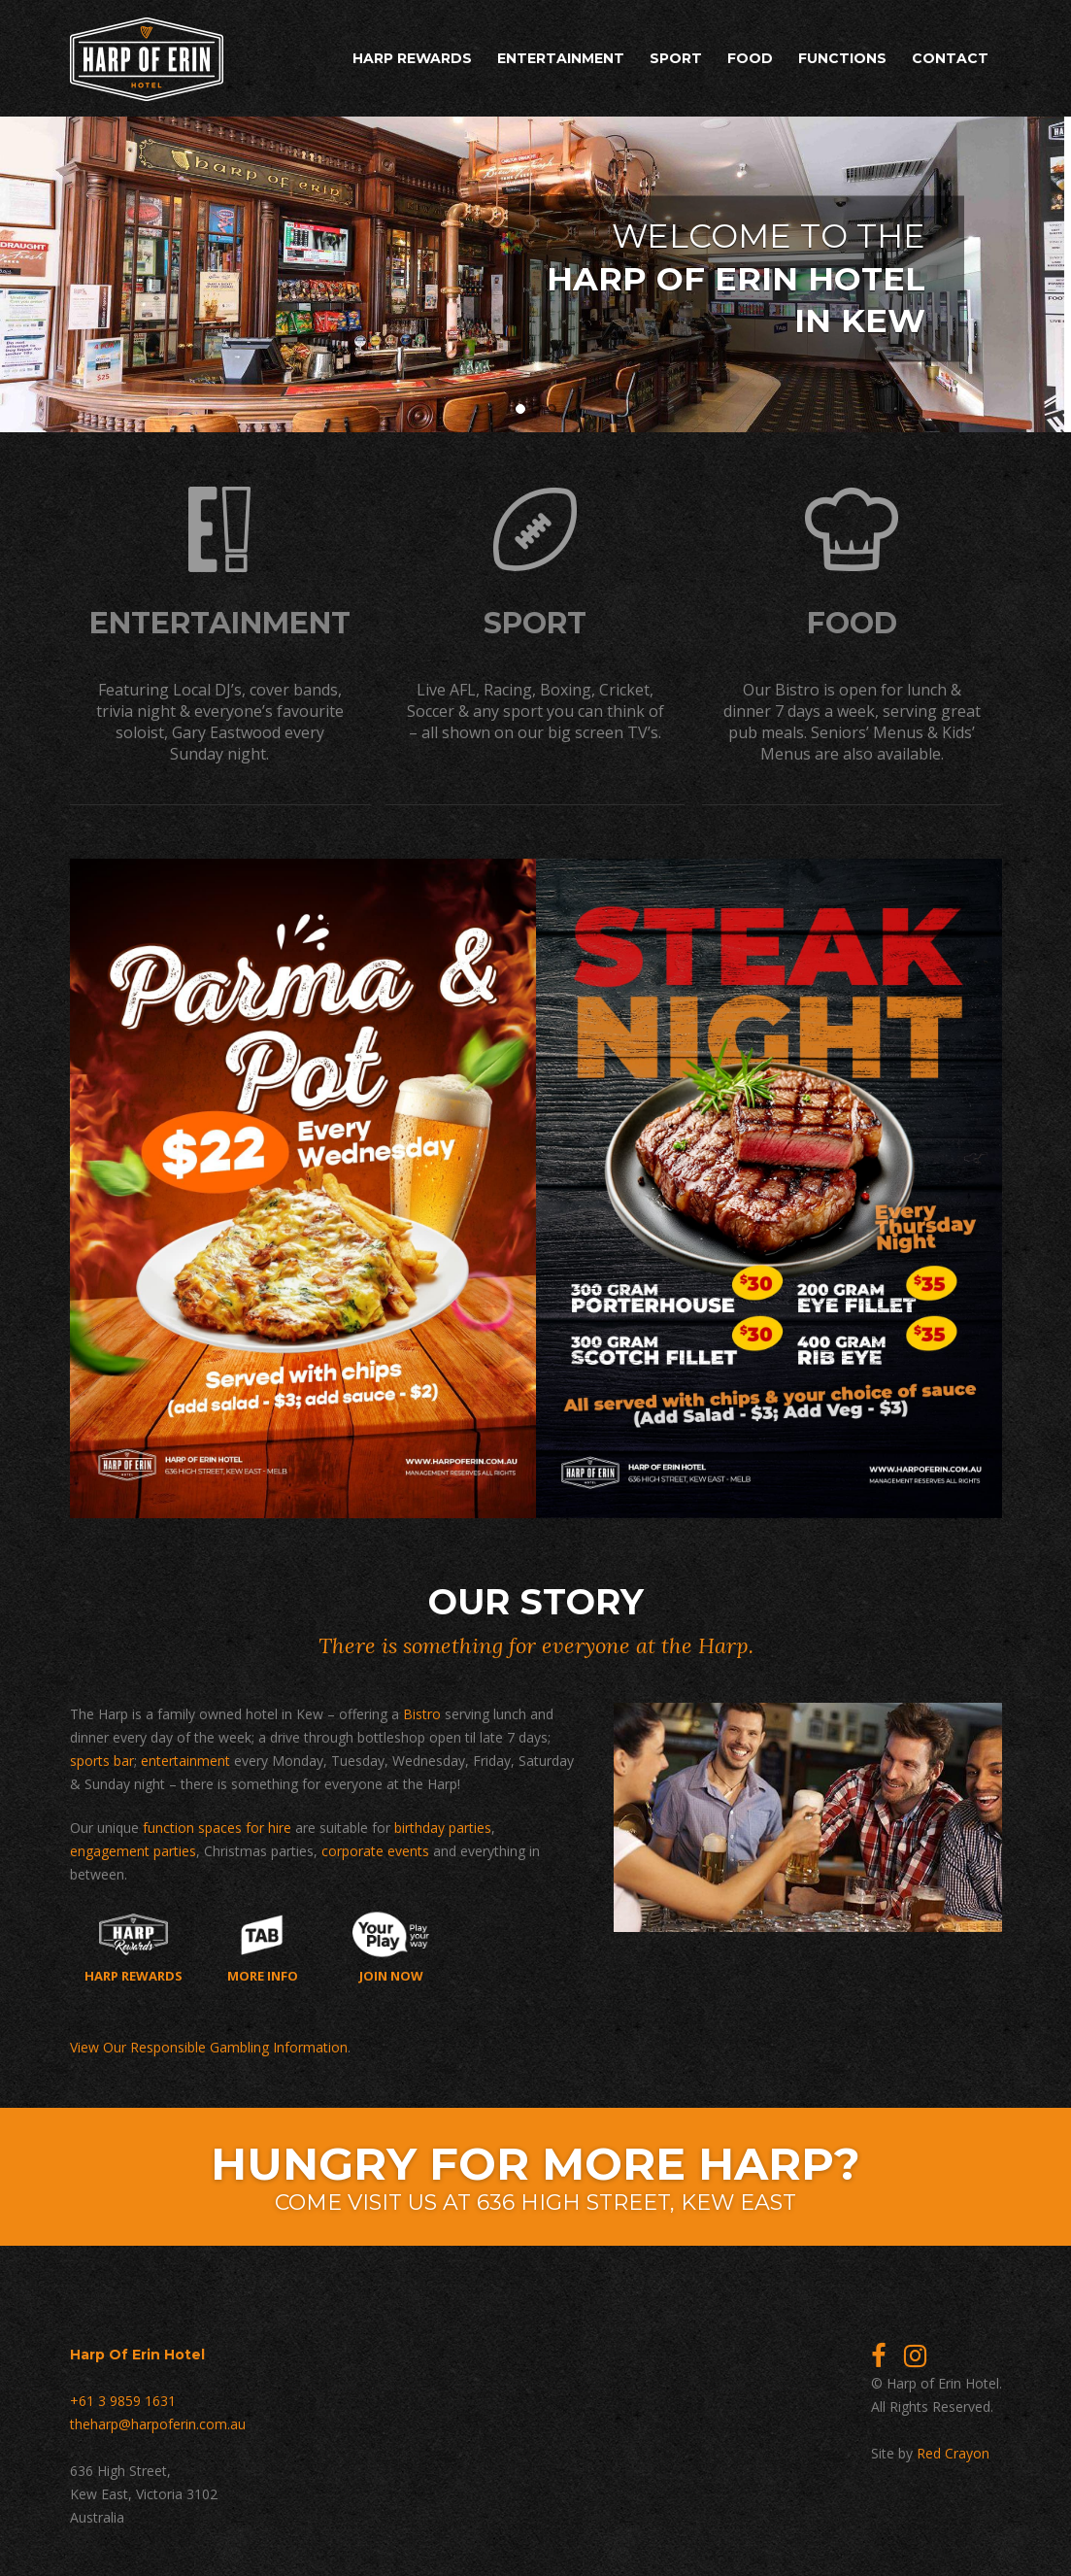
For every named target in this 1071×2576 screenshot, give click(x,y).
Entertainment (560, 58)
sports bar (102, 1758)
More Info (262, 1946)
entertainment (185, 1758)
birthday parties (442, 1825)
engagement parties (133, 1849)
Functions (842, 58)
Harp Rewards (412, 58)
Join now (390, 1946)
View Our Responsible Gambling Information (209, 2045)
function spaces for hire (217, 1825)
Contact (950, 58)
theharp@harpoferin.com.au (158, 2422)
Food (750, 58)
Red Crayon (953, 2451)
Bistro (422, 1712)
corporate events (375, 1849)
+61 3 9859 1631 (123, 2399)
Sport (676, 58)
